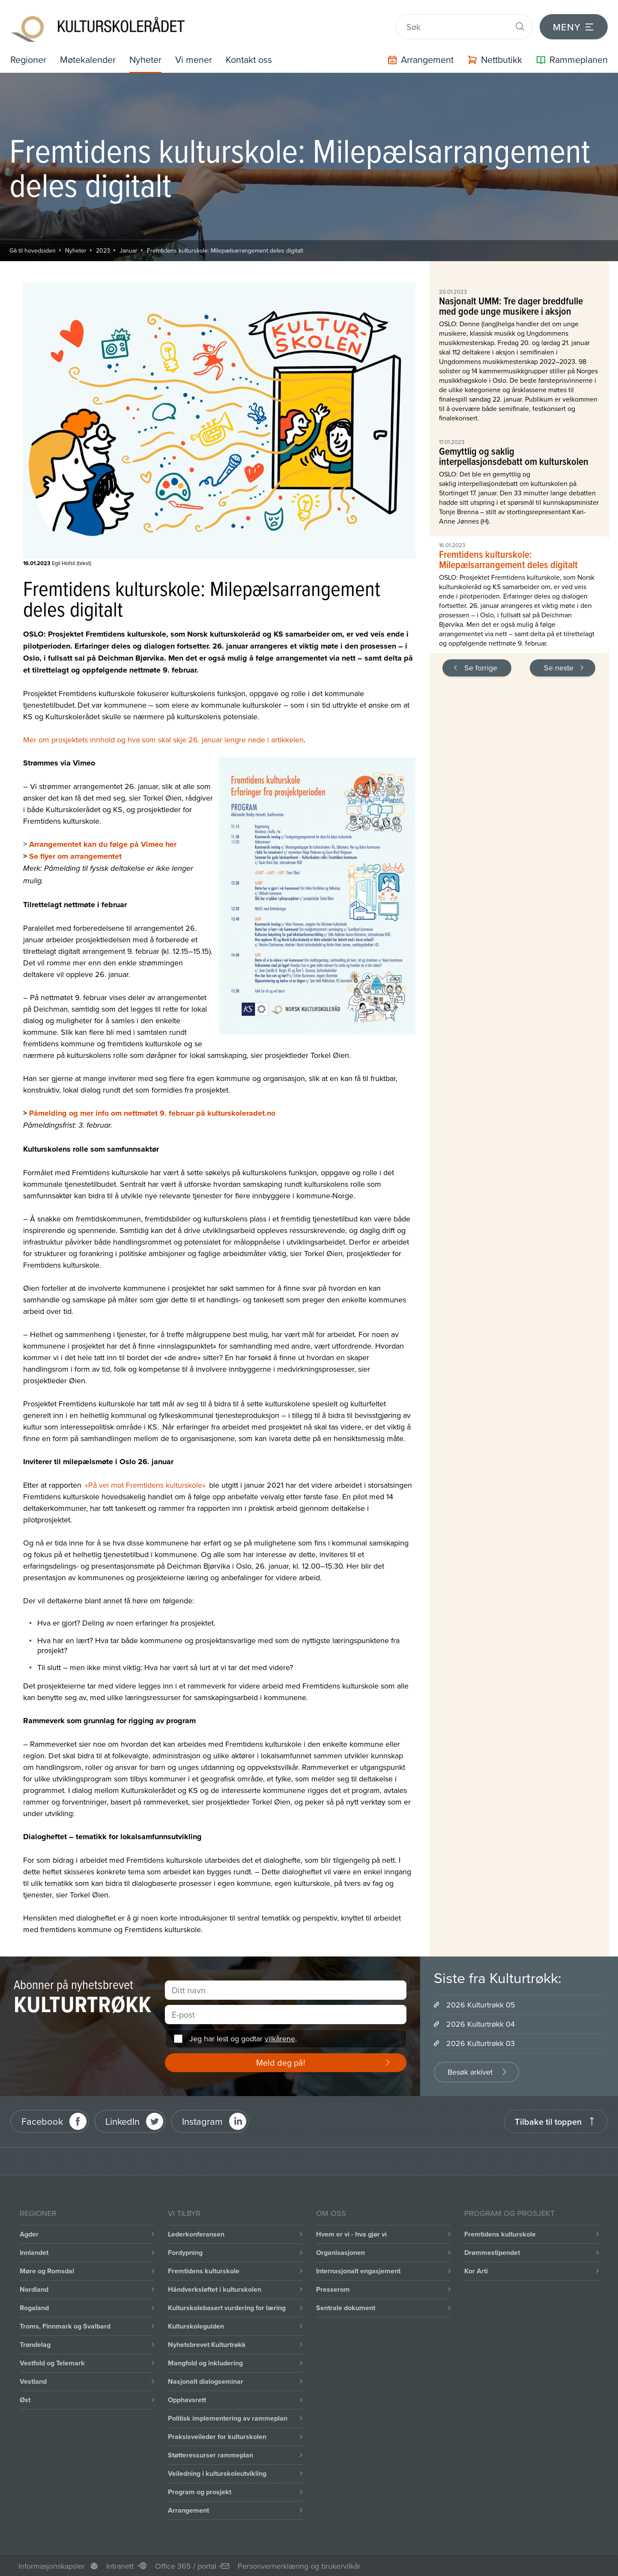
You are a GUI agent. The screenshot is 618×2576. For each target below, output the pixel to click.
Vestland (33, 2380)
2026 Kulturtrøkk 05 (480, 2003)
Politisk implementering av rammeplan (227, 2417)
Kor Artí (476, 2270)
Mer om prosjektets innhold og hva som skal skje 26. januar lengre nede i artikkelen (163, 738)
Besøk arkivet (470, 2070)
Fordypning (185, 2251)
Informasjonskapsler (51, 2564)
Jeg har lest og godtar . (243, 2037)
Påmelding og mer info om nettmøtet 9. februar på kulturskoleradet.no (152, 1111)
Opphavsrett (187, 2398)
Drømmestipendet (492, 2251)
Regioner (28, 58)
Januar (128, 249)
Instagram (202, 2119)
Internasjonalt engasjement (358, 2270)
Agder (29, 2233)
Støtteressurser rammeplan (210, 2454)
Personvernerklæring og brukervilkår (299, 2564)
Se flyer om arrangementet (75, 855)
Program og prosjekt (199, 2491)
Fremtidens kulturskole (203, 2270)
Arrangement (188, 2509)
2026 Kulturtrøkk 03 (480, 2042)
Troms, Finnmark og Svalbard (65, 2325)
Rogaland (34, 2306)
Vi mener (196, 58)
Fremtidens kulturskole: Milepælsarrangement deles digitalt (225, 249)
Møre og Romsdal (47, 2270)
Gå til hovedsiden (32, 249)
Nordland (34, 2288)
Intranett (120, 2564)
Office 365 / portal (185, 2564)
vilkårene (280, 2037)
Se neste (558, 666)
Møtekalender (89, 58)
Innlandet (34, 2251)
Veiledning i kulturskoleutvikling (217, 2472)
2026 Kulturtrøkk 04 (480, 2022)
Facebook (42, 2119)
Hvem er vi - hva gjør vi (351, 2233)
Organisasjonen (340, 2251)
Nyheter (147, 58)
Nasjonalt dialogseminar (205, 2380)
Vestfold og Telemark (52, 2362)
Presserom (333, 2288)
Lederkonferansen (196, 2233)
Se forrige (480, 666)
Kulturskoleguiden (196, 2325)
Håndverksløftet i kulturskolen (214, 2288)
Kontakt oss (252, 58)
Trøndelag (35, 2343)
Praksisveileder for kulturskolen (217, 2435)
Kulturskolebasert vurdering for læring (227, 2306)
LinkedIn (122, 2119)
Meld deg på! (280, 2061)
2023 (103, 249)
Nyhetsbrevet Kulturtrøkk (207, 2343)
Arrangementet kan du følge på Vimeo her (102, 843)
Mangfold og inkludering (205, 2362)
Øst (25, 2398)
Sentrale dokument (345, 2306)
